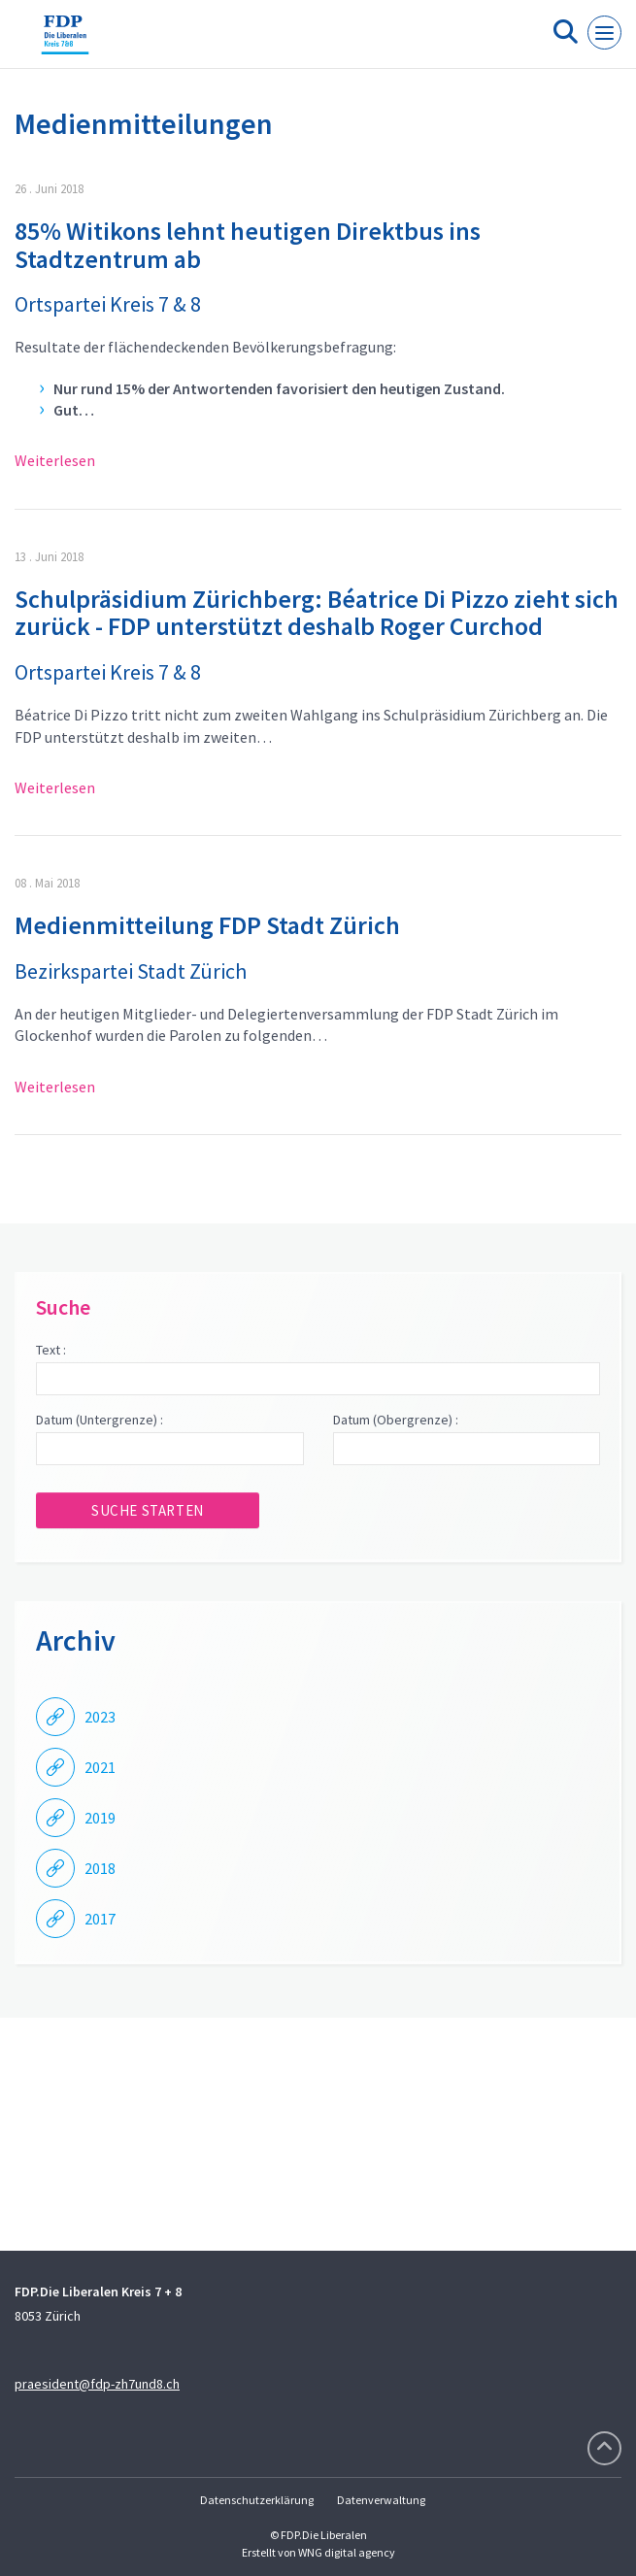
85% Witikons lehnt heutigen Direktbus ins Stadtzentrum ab (248, 245)
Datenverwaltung (381, 2499)
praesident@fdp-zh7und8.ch (97, 2383)
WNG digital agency (346, 2552)
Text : (51, 1349)
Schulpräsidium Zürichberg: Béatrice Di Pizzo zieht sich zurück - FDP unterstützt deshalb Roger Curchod (317, 613)
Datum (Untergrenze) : (99, 1419)
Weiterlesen (55, 460)
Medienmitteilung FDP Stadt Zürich (207, 925)
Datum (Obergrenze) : (395, 1419)
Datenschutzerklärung (257, 2499)
